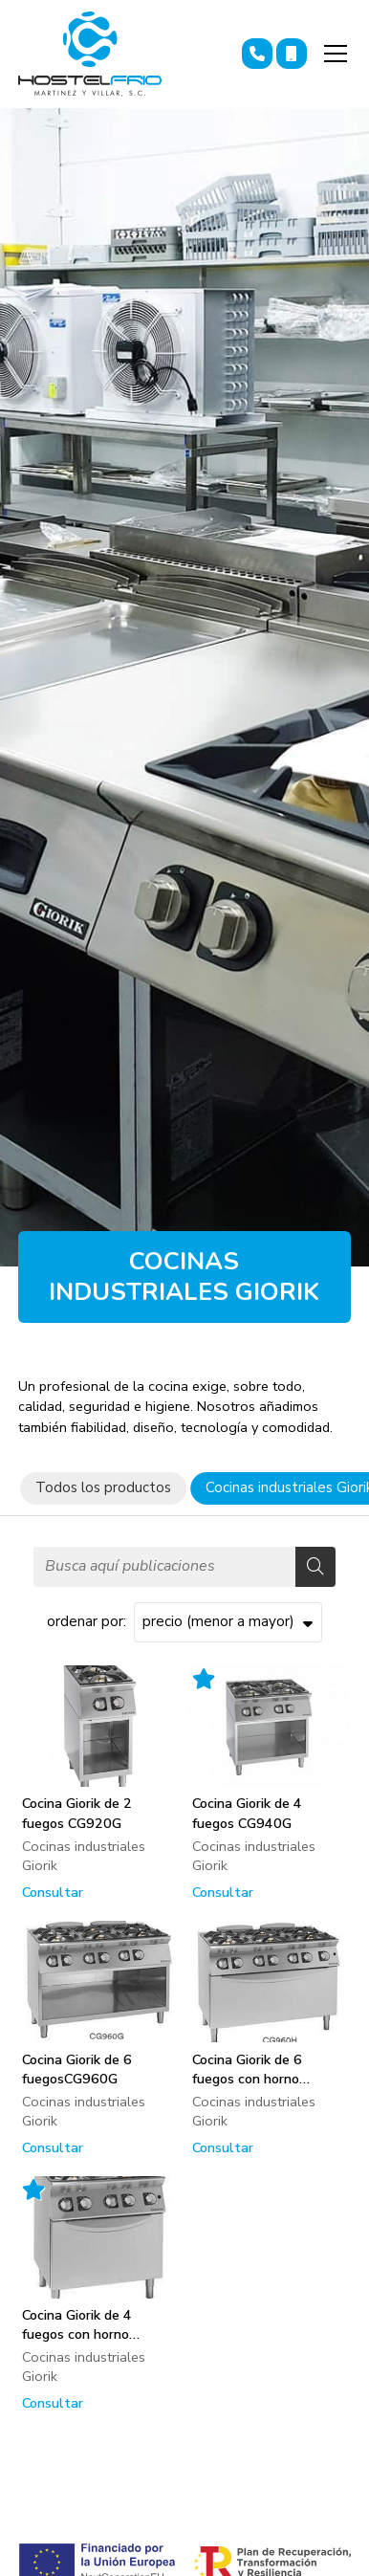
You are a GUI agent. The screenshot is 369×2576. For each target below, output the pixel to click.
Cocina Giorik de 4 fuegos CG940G (247, 1813)
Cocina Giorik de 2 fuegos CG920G (77, 1813)
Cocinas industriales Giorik (83, 1856)
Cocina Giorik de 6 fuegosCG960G (77, 2069)
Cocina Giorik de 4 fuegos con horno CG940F (77, 2324)
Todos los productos (103, 1487)
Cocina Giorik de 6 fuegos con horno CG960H (247, 2069)
